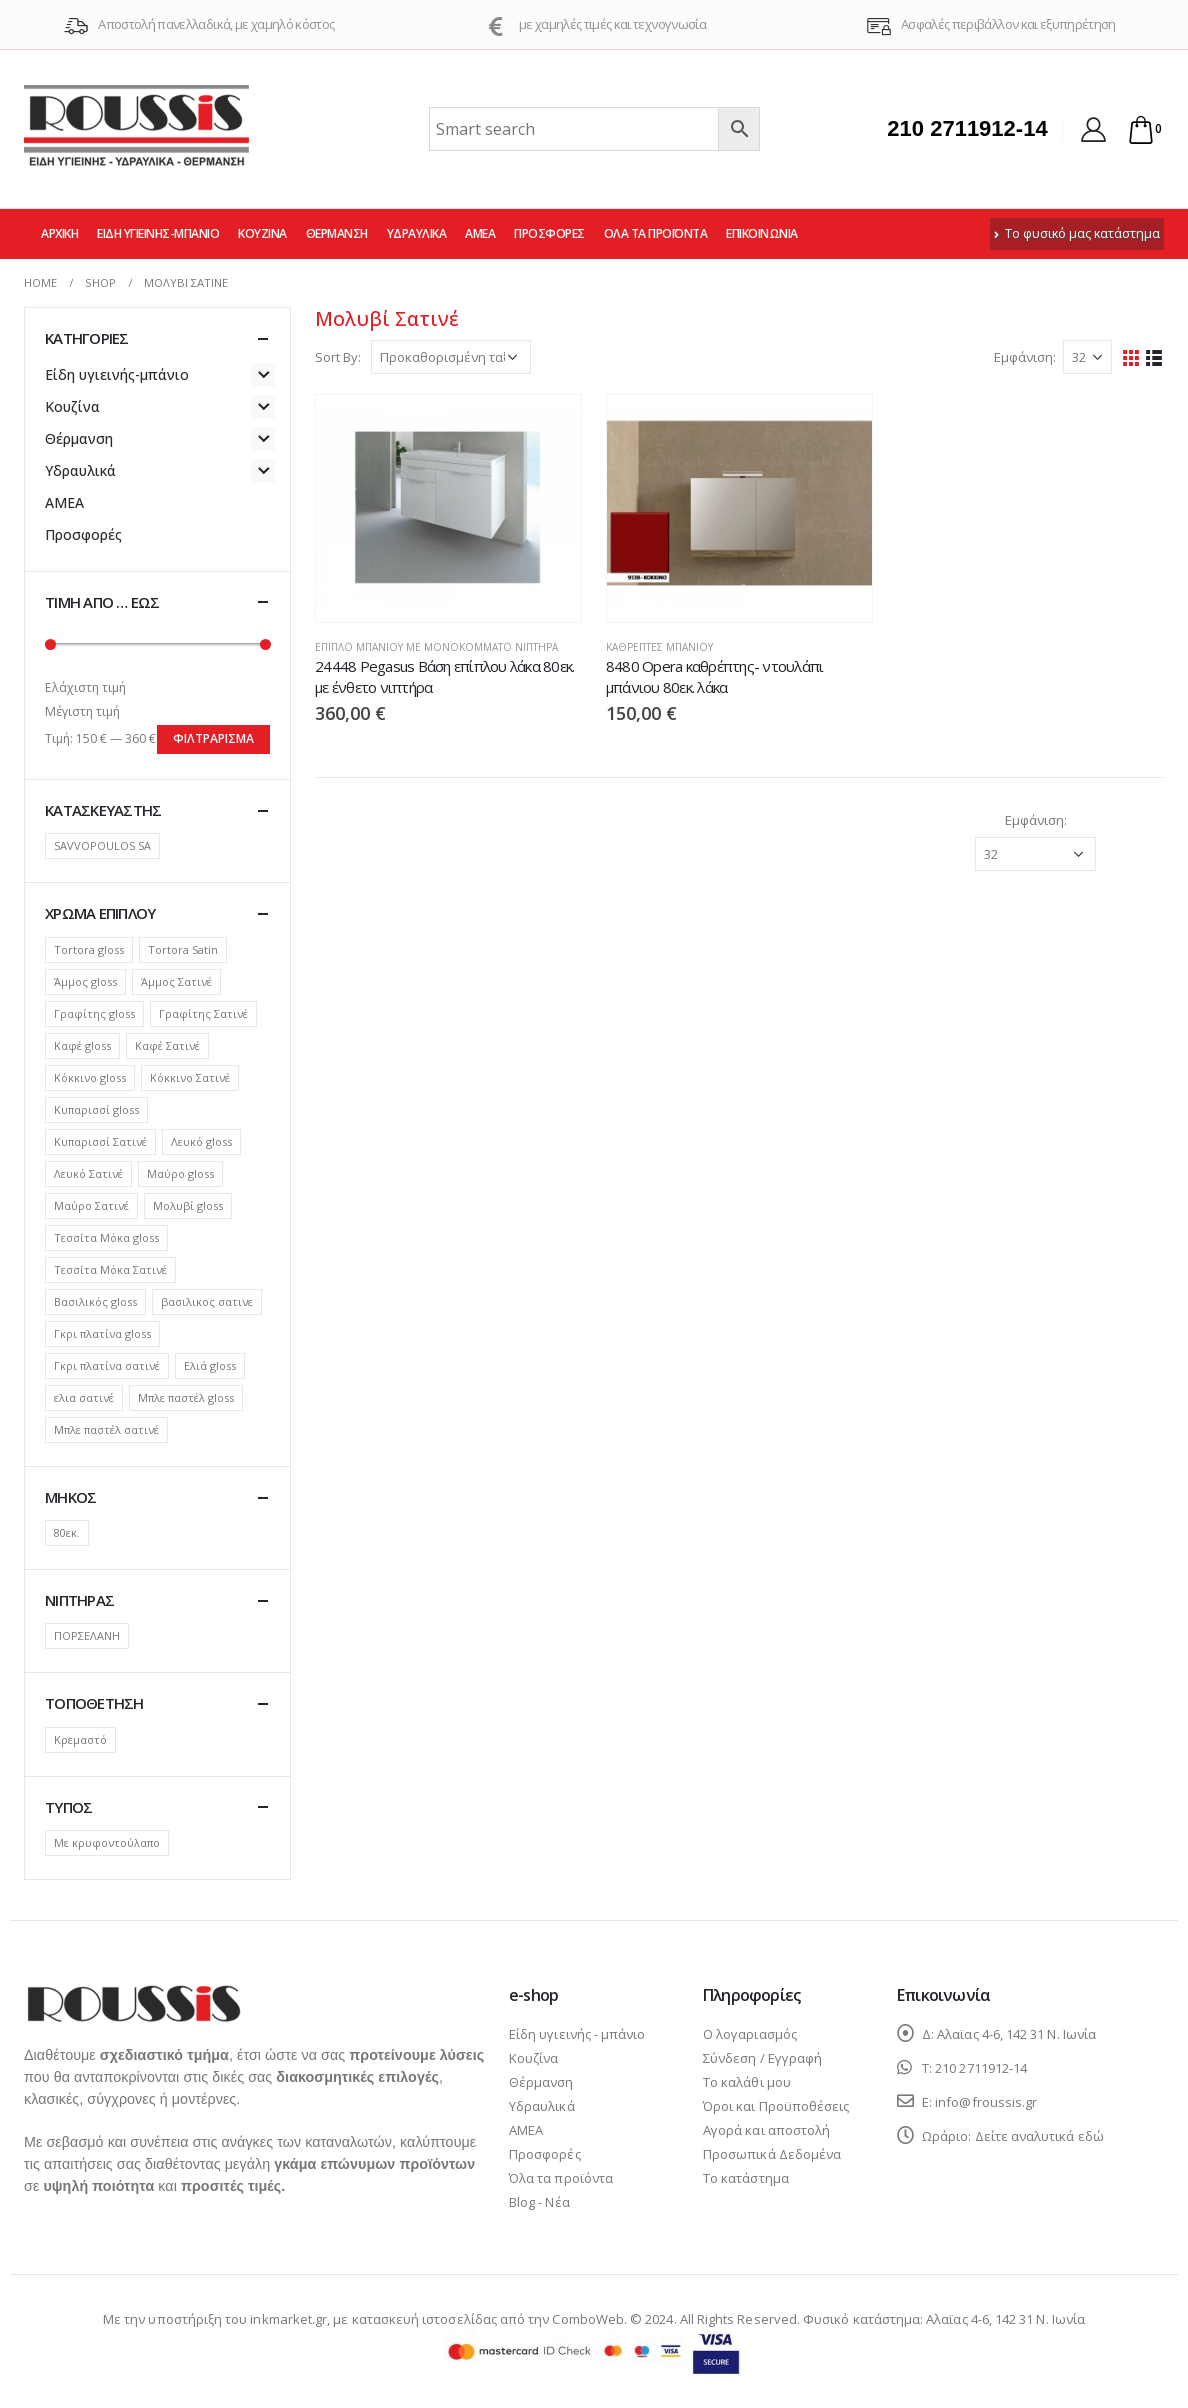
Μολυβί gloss (188, 1205)
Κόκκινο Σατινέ (190, 1077)
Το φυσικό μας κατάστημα (1077, 233)
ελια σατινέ (84, 1397)
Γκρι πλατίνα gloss (102, 1333)
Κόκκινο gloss (90, 1077)
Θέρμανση (337, 233)
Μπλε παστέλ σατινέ (106, 1429)
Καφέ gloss (82, 1045)
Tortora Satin (183, 949)
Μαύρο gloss (180, 1173)
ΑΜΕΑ (480, 233)
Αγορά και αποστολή (766, 2130)
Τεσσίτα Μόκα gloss (106, 1237)
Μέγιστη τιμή (82, 711)
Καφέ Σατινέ (167, 1045)
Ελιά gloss (210, 1365)
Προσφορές (549, 233)
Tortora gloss (89, 949)
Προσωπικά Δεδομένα (772, 2154)
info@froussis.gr (986, 2102)
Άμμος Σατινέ (176, 981)
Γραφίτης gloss (94, 1013)
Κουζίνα (262, 233)
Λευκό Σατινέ (88, 1173)
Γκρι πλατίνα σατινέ (107, 1365)
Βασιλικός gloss (95, 1301)
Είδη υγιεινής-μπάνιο (158, 233)
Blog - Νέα (539, 2202)
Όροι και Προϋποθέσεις (776, 2106)
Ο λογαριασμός (750, 2034)
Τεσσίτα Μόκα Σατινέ (110, 1269)
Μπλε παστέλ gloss (186, 1397)
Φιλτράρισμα (213, 738)
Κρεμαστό (80, 1739)
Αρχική (59, 233)
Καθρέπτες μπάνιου (659, 647)
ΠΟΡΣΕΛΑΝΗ (87, 1635)
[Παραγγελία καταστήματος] (451, 357)
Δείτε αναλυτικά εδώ (1039, 2136)
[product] (448, 508)
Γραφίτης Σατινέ (203, 1013)
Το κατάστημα (746, 2178)
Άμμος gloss (85, 981)
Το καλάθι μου (747, 2082)
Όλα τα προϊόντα (656, 233)
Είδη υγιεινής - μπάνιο (577, 2034)
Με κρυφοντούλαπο (107, 1842)
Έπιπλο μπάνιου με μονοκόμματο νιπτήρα (436, 647)
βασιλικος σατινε (207, 1301)
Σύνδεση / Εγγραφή (762, 2058)
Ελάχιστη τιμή (85, 687)
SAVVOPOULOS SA (102, 845)
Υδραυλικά (417, 233)
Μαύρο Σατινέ (91, 1205)
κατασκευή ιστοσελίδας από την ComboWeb (488, 2319)
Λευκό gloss (201, 1141)
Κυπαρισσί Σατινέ (100, 1141)
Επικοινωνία (762, 233)
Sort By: (338, 357)
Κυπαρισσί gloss (96, 1109)
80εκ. (67, 1532)
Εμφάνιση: (1025, 357)
